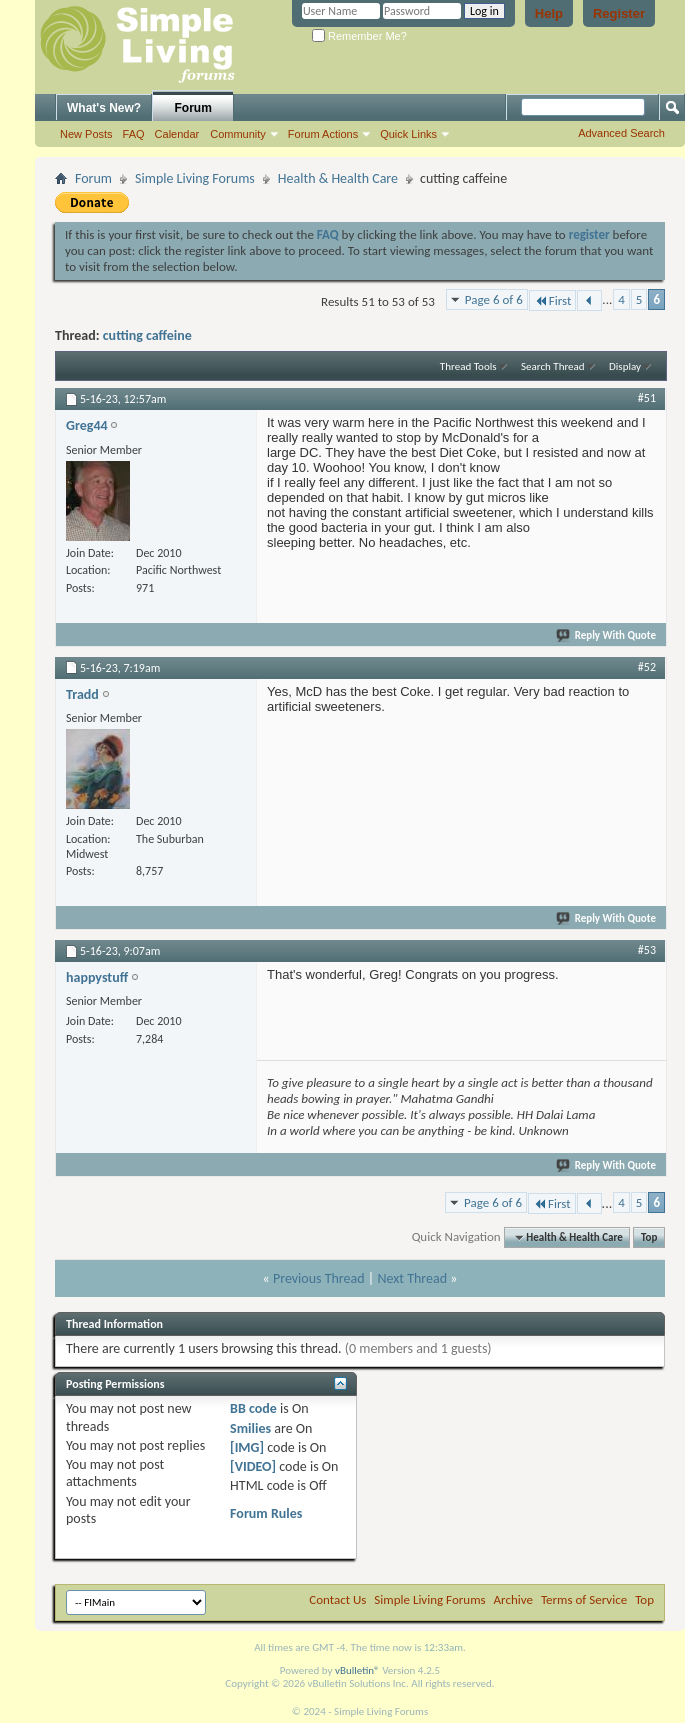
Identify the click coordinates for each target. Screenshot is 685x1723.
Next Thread (412, 1278)
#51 (647, 398)
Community (238, 134)
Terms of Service (584, 1599)
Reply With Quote (607, 635)
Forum (193, 108)
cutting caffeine (147, 335)
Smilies (250, 1428)
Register (619, 13)
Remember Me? (359, 36)
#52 (647, 667)
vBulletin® (357, 1670)
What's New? (104, 108)
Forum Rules (266, 1513)
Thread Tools (468, 366)
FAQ (134, 134)
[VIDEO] (253, 1466)
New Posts (86, 134)
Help (549, 13)
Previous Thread (319, 1278)
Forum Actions (323, 134)
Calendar (177, 134)
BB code (253, 1408)
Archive (513, 1599)
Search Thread (553, 366)
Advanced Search (621, 133)
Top (649, 1237)
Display (625, 366)
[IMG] (247, 1447)
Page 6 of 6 (494, 299)
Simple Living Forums (195, 178)
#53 (647, 950)
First (553, 300)
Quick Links (408, 134)
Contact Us (337, 1599)
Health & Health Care (338, 178)
